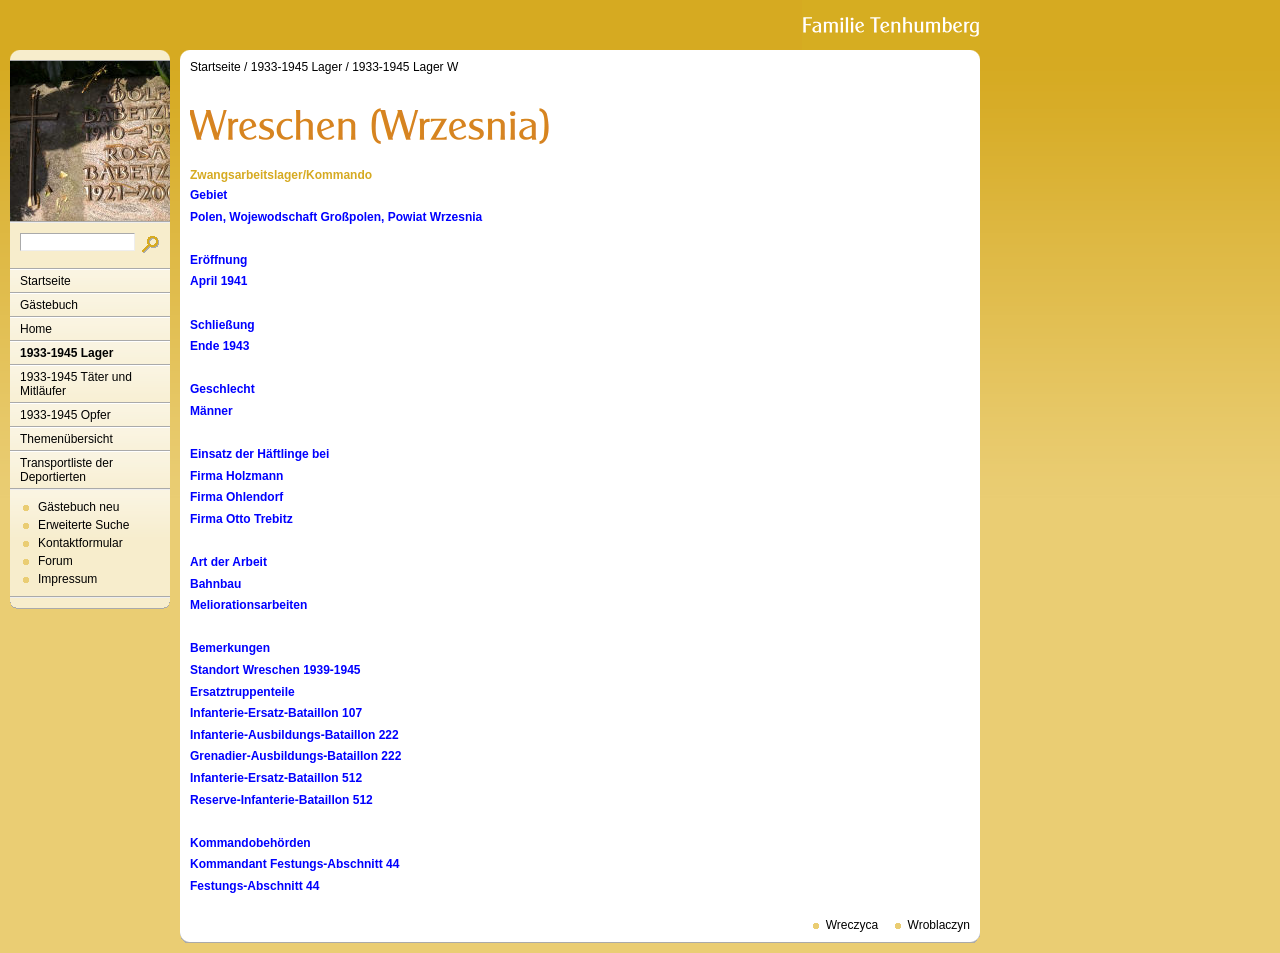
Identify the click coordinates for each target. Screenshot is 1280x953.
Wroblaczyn (939, 925)
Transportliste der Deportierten (66, 470)
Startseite (45, 281)
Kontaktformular (80, 543)
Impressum (67, 579)
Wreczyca (852, 925)
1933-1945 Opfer (65, 415)
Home (36, 329)
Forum (55, 561)
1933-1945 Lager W (405, 67)
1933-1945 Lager (66, 353)
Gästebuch (49, 305)
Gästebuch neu (78, 507)
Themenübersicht (66, 439)
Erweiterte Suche (83, 525)
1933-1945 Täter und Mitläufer (76, 384)
